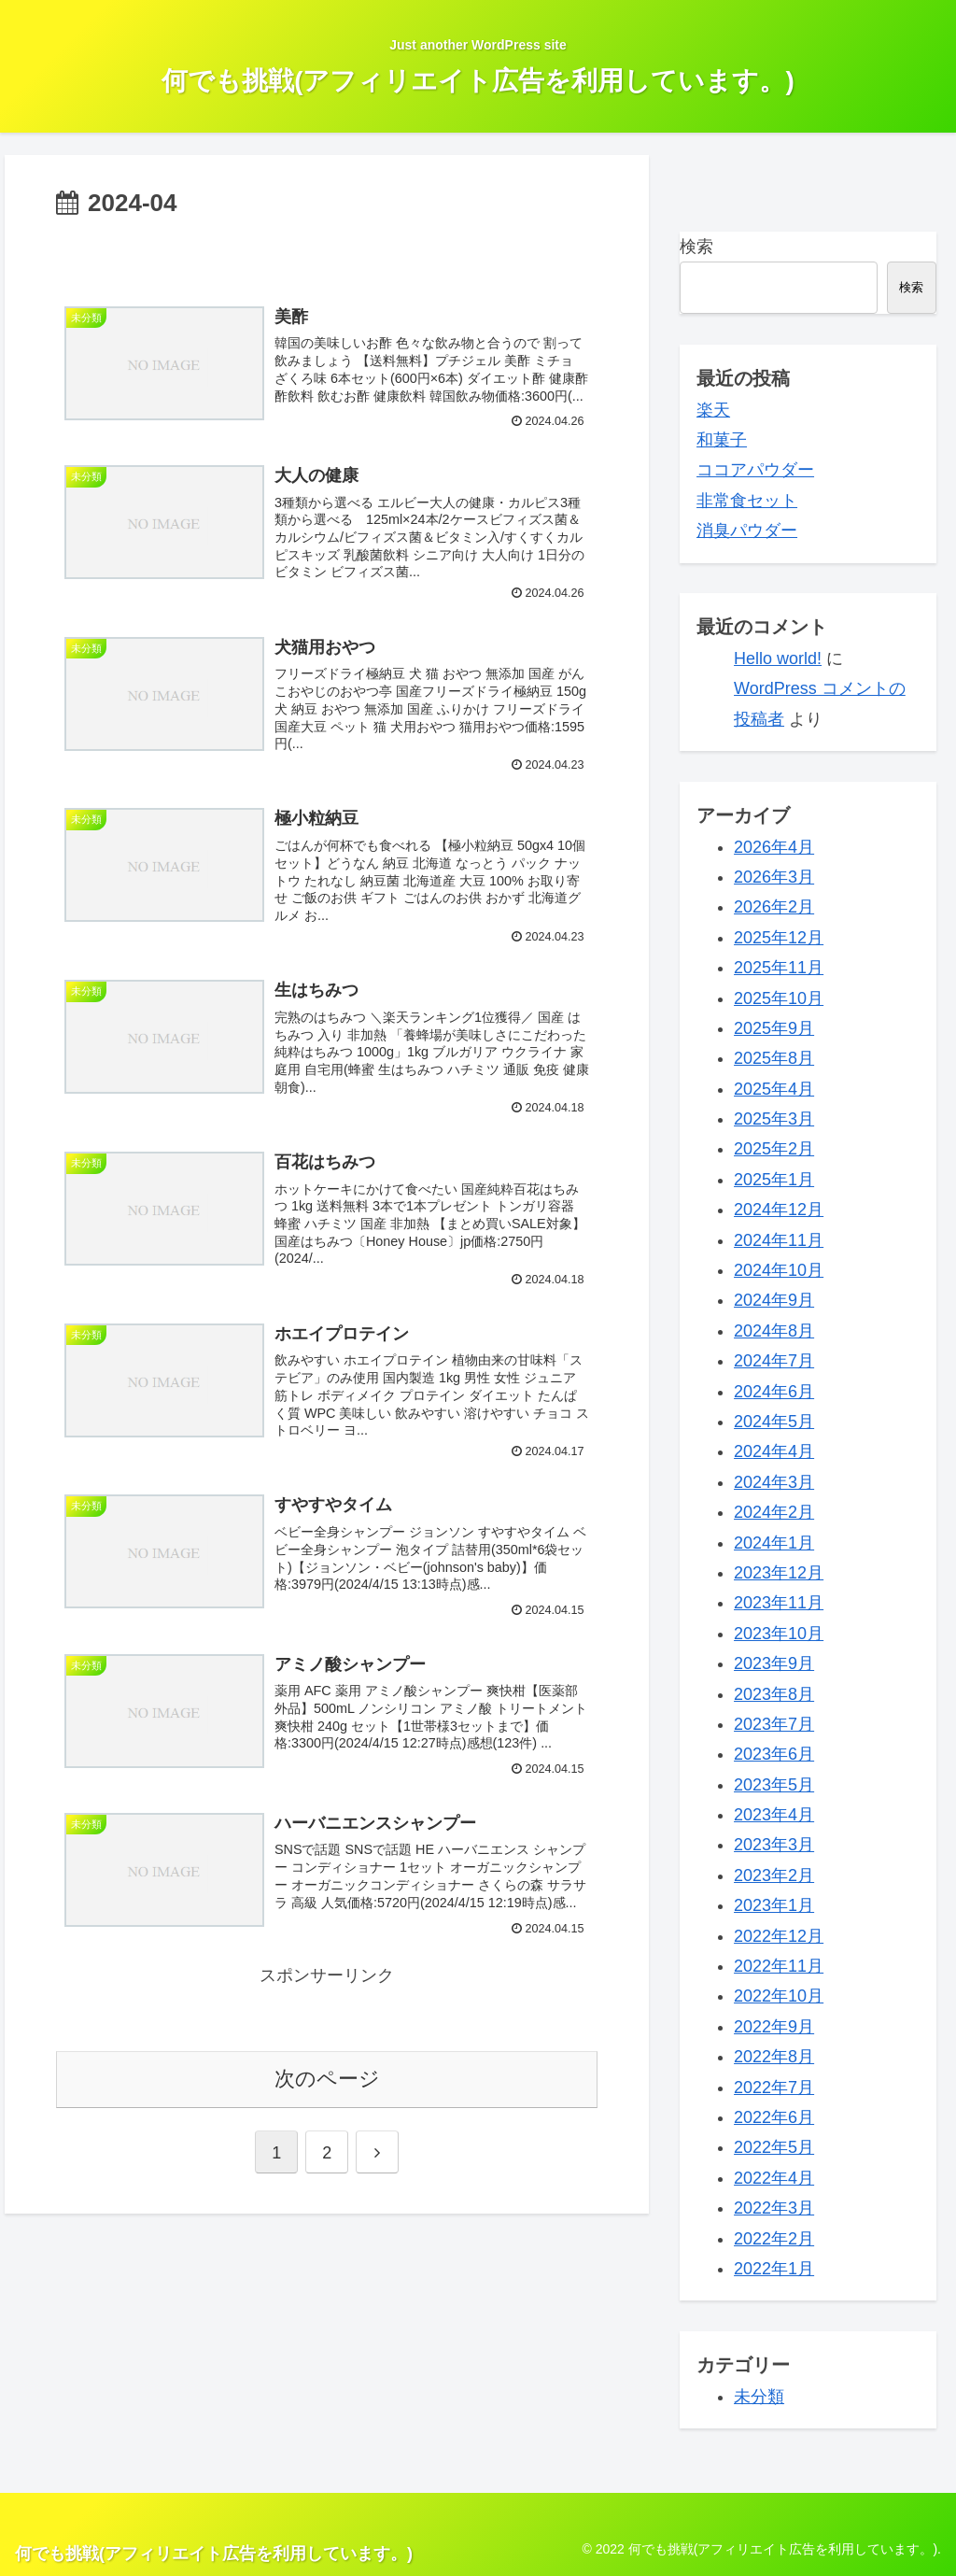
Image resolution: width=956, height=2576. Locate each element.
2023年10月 (778, 1633)
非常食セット (746, 500)
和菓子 (721, 440)
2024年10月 (778, 1270)
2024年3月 (774, 1482)
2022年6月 (774, 2117)
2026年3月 (774, 877)
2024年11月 (778, 1240)
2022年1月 (774, 2268)
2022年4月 (774, 2178)
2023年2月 (774, 1875)
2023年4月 (774, 1814)
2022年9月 (774, 2026)
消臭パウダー (746, 530)
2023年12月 (778, 1573)
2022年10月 (778, 1996)
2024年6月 (774, 1391)
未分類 (759, 2396)
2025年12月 (778, 937)
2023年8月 (774, 1694)
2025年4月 (774, 1089)
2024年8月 (774, 1331)
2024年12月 (778, 1209)
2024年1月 (774, 1543)
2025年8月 (774, 1058)
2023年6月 (774, 1754)
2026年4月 (774, 847)
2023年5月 (774, 1785)
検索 (696, 246)
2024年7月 (774, 1361)
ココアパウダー (755, 469)
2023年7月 (774, 1724)
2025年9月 (774, 1028)
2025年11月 (778, 967)
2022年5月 (774, 2147)
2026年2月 (774, 907)
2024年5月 (774, 1421)
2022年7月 (774, 2087)
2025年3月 (774, 1119)
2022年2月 (774, 2238)
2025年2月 (774, 1148)
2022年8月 (774, 2056)
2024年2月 (774, 1512)
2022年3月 (774, 2208)
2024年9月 (774, 1300)
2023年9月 (774, 1663)
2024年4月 (774, 1451)
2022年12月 (778, 1936)
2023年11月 (778, 1602)
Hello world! (778, 658)
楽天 (713, 410)
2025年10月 (778, 998)
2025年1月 (774, 1179)
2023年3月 (774, 1844)
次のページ (327, 2078)
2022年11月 (778, 1966)
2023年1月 (774, 1905)
